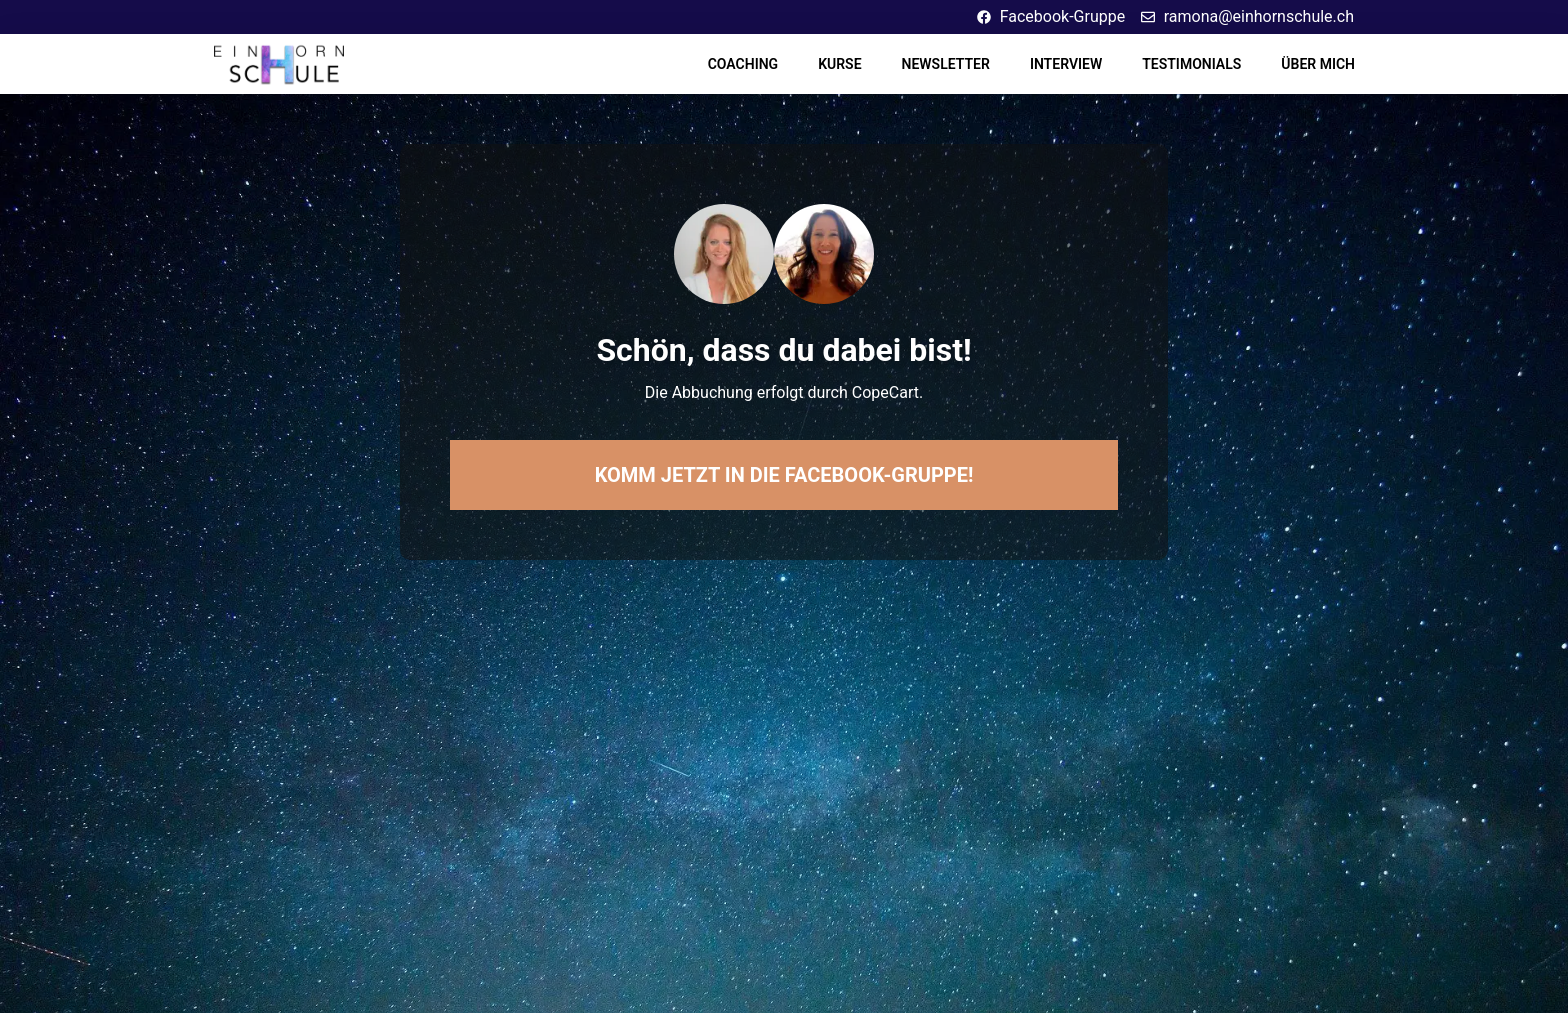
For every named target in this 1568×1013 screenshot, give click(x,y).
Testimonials (1191, 64)
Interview (1066, 64)
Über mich (1318, 64)
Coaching (743, 64)
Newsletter (946, 64)
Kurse (839, 64)
